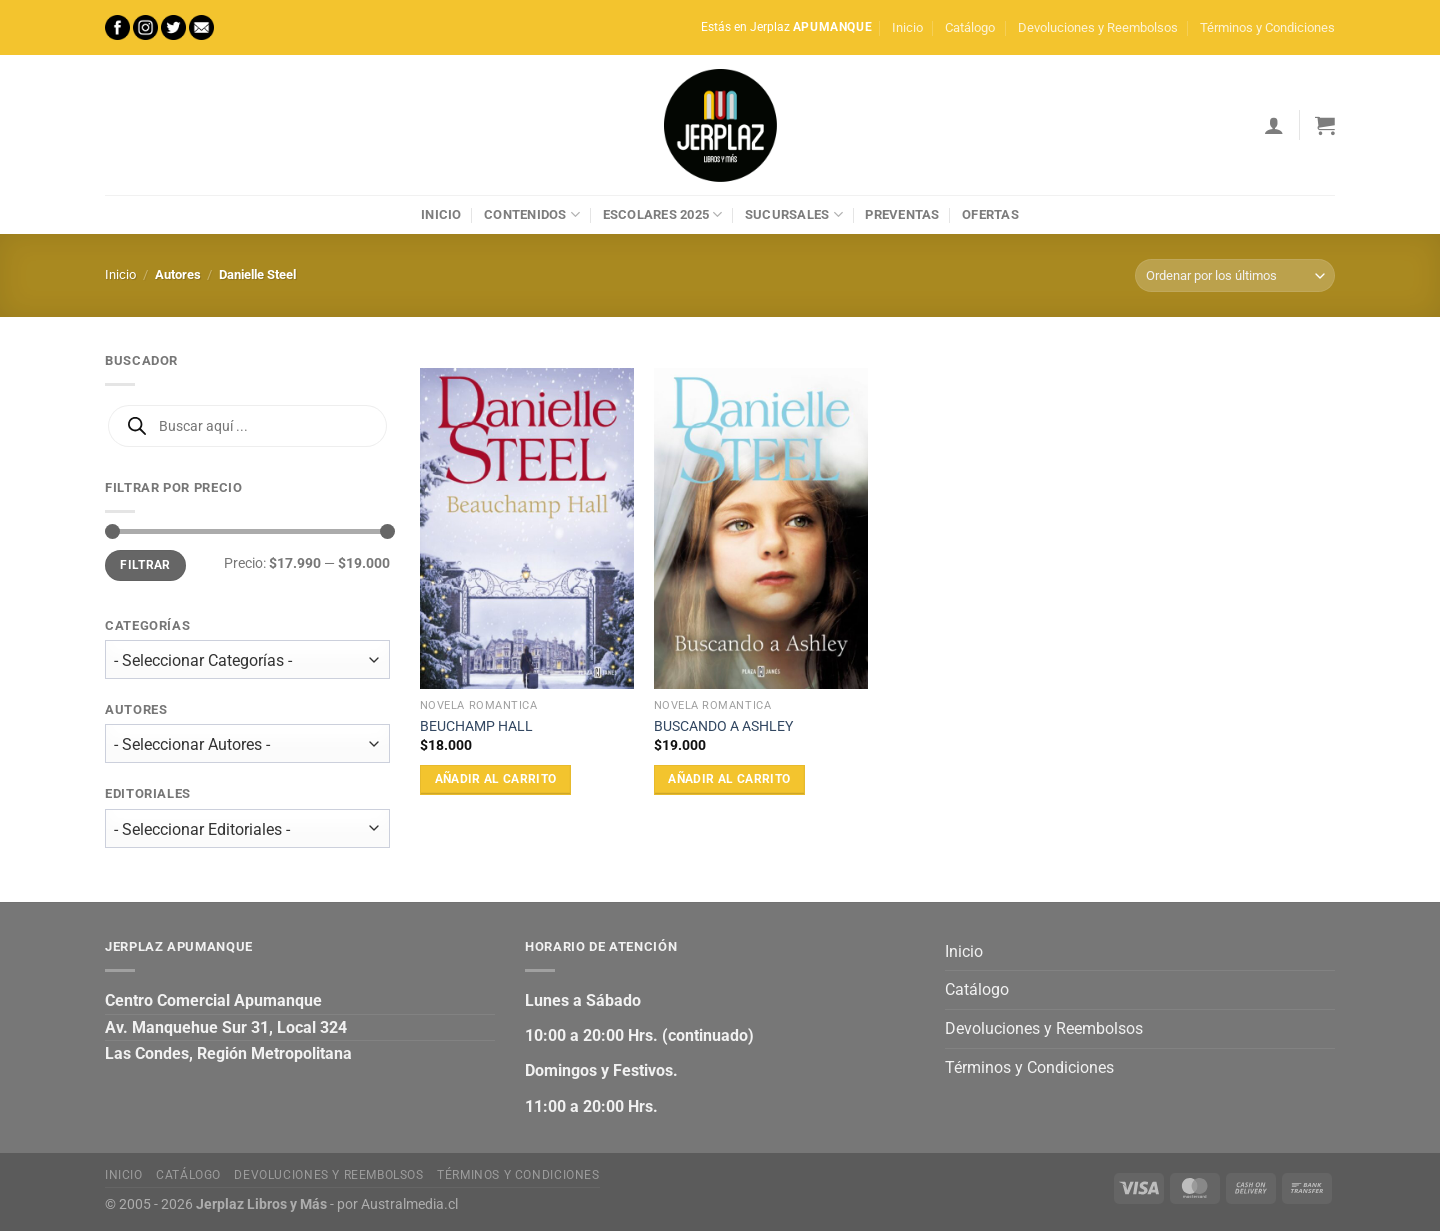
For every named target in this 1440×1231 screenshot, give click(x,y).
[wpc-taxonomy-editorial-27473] (247, 828)
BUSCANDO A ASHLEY (723, 726)
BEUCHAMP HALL (476, 726)
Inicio (907, 27)
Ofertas (990, 214)
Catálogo (970, 27)
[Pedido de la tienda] (1235, 275)
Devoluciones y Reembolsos (1098, 27)
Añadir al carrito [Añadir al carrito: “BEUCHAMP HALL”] (496, 779)
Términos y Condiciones (1267, 27)
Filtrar (145, 565)
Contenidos (532, 214)
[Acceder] (1274, 125)
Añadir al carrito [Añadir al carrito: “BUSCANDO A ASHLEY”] (729, 779)
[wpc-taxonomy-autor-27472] (247, 744)
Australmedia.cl (409, 1204)
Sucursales (794, 214)
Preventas (902, 214)
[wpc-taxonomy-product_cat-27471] (247, 659)
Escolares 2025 (663, 214)
